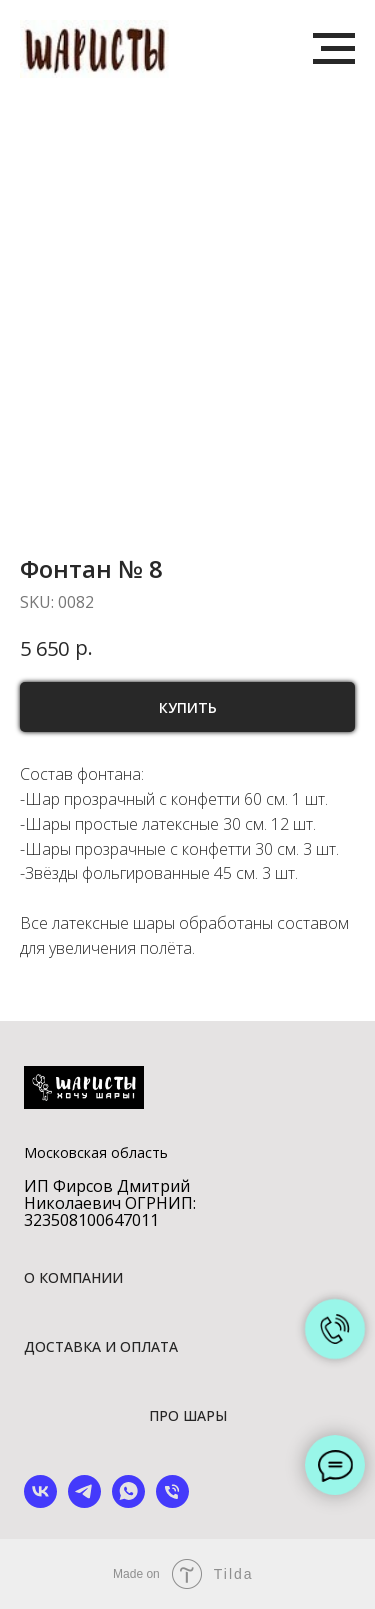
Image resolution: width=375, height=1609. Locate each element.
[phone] (172, 1502)
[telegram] (84, 1502)
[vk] (40, 1502)
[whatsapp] (128, 1502)
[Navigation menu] (334, 49)
